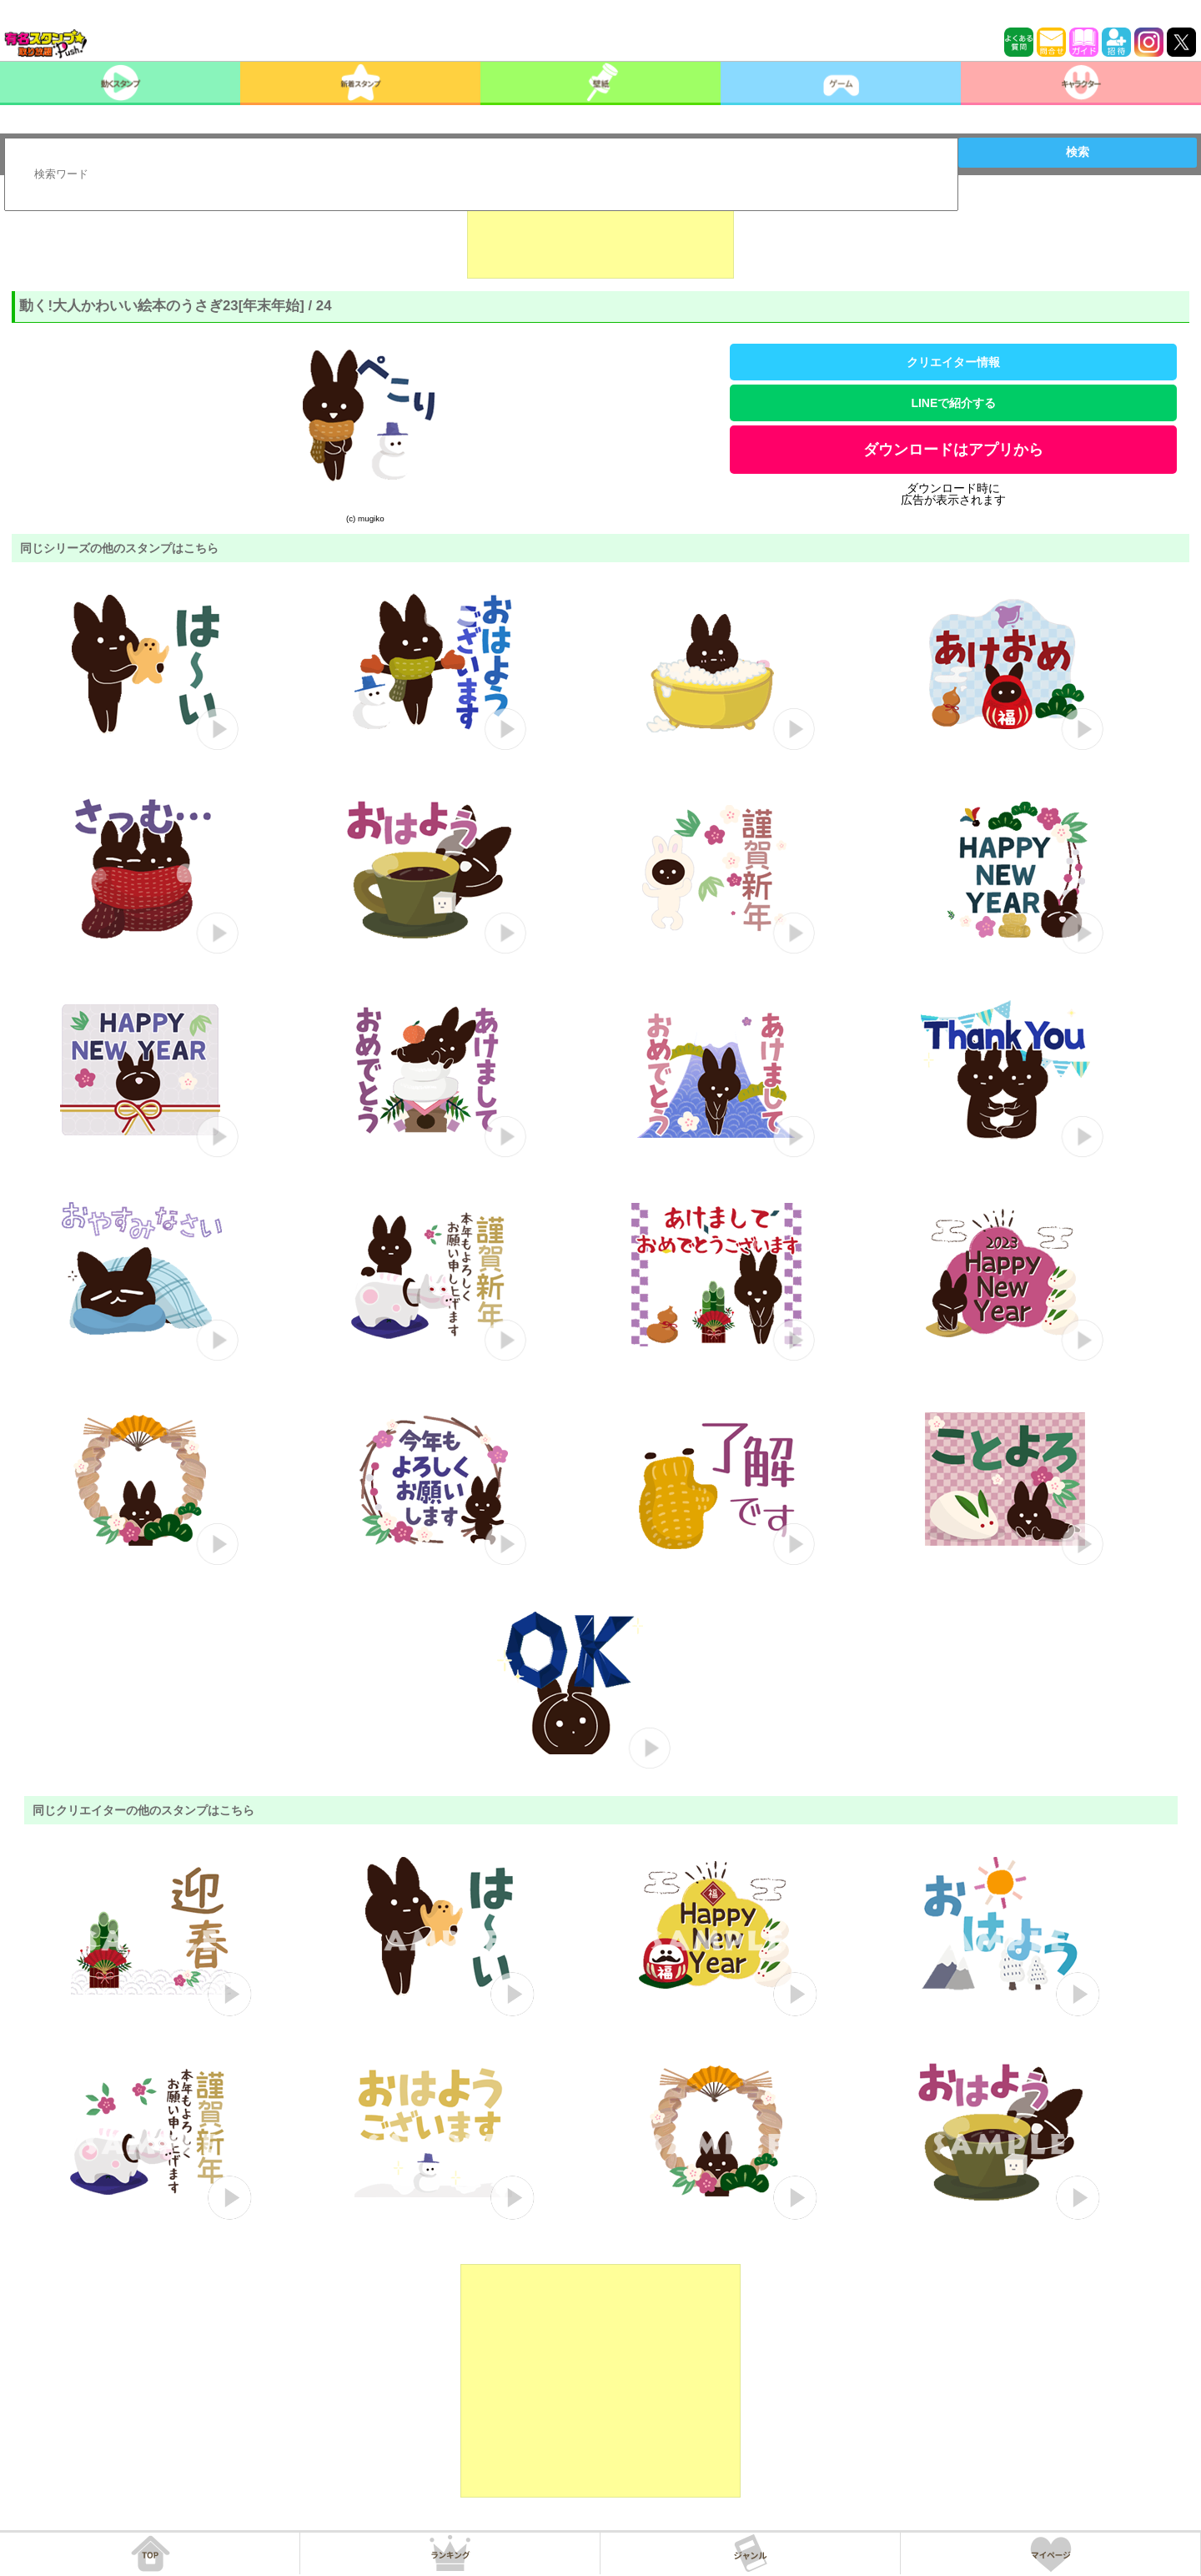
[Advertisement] (600, 237)
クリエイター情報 (953, 362)
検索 (1077, 151)
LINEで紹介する (953, 403)
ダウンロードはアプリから (953, 449)
